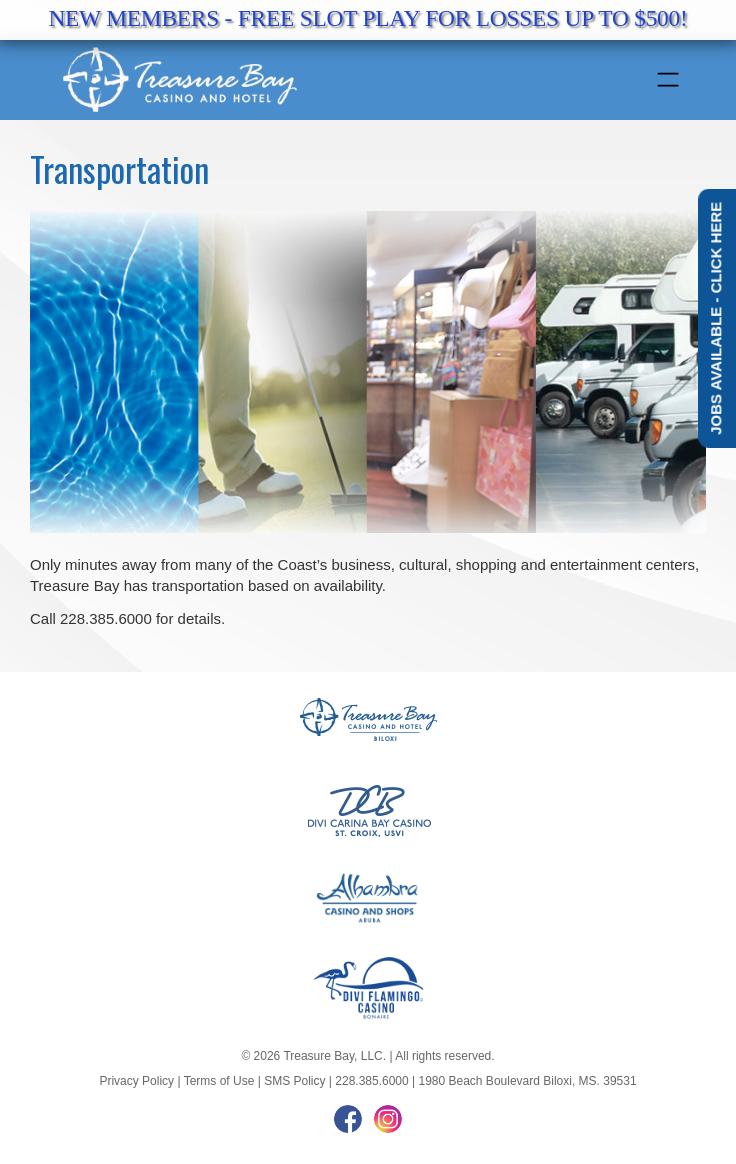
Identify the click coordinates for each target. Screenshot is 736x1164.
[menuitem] (668, 80)
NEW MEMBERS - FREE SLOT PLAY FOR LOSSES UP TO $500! (367, 18)
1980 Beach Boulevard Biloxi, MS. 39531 (527, 1081)
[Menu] (667, 80)
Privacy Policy (136, 1081)
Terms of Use (219, 1081)
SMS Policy (294, 1081)
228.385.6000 (371, 1081)
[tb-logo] (305, 80)
